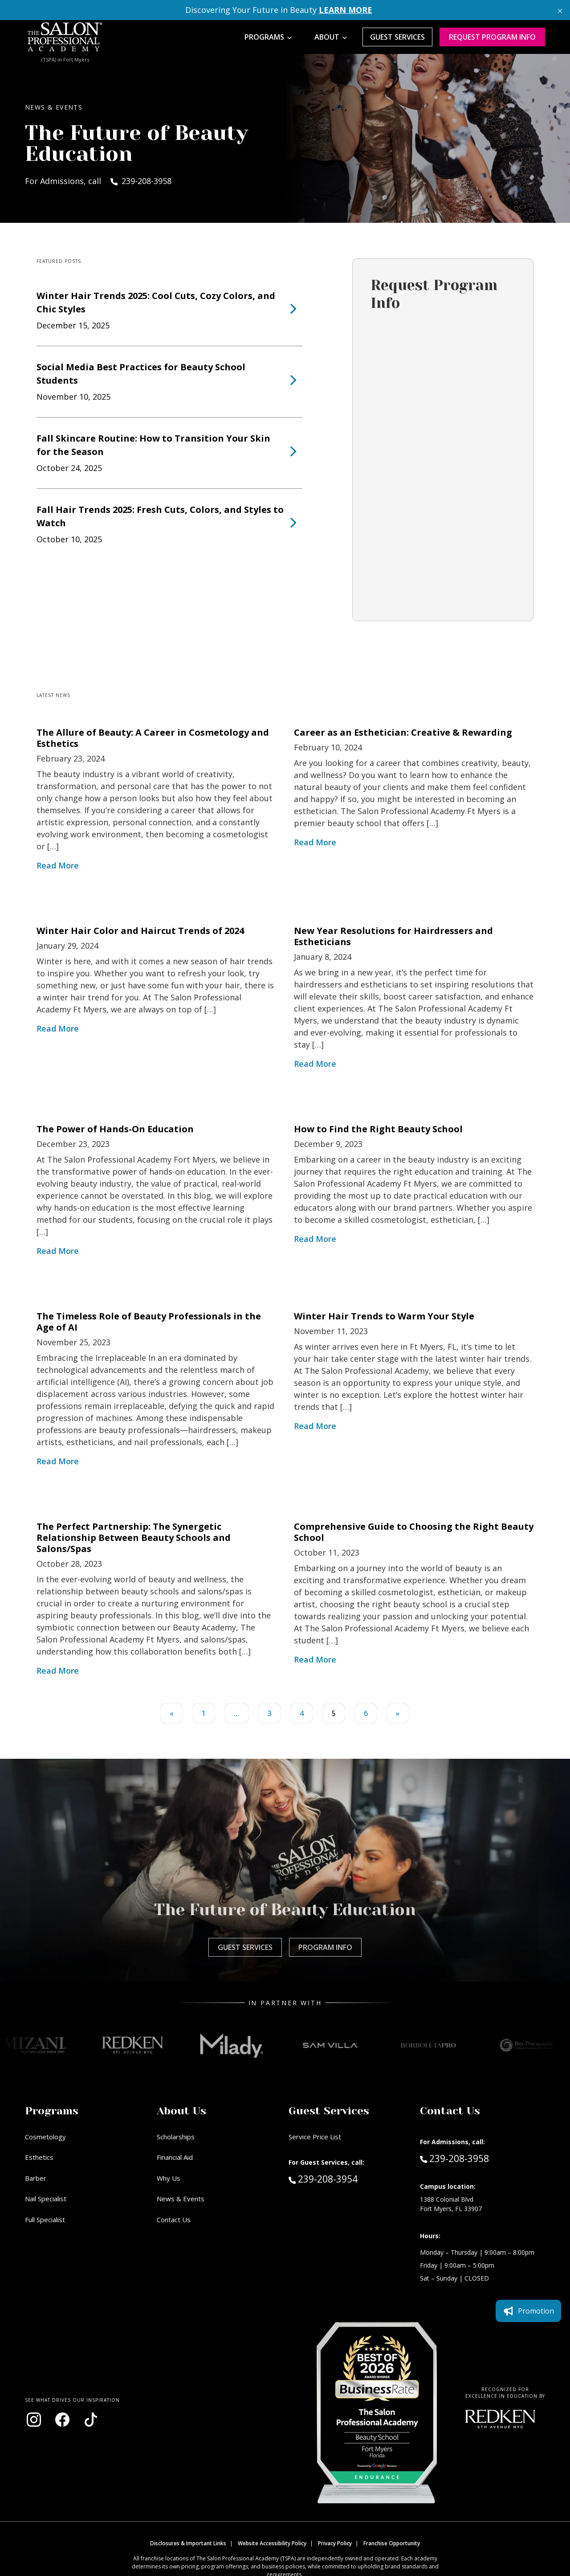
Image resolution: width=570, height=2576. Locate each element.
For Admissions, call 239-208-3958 (98, 181)
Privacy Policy (335, 2543)
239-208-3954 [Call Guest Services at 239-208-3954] (323, 2178)
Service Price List (315, 2136)
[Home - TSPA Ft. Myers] (65, 37)
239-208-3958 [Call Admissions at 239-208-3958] (454, 2158)
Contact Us (174, 2219)
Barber (35, 2178)
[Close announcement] (560, 10)
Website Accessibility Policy (272, 2543)
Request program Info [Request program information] (492, 37)
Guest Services (397, 37)
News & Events (180, 2198)
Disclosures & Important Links (188, 2543)
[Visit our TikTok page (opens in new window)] (91, 2420)
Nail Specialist (45, 2198)
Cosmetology (45, 2136)
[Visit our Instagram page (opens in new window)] (34, 2420)
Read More (58, 865)
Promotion (528, 2311)
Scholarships (176, 2136)
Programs (264, 37)
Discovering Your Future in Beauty (278, 9)
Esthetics (39, 2157)
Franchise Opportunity (391, 2543)
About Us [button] (181, 2111)
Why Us (168, 2178)
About (326, 37)
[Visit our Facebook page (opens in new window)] (62, 2420)
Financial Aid (175, 2157)
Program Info (325, 1947)
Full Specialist (45, 2219)
